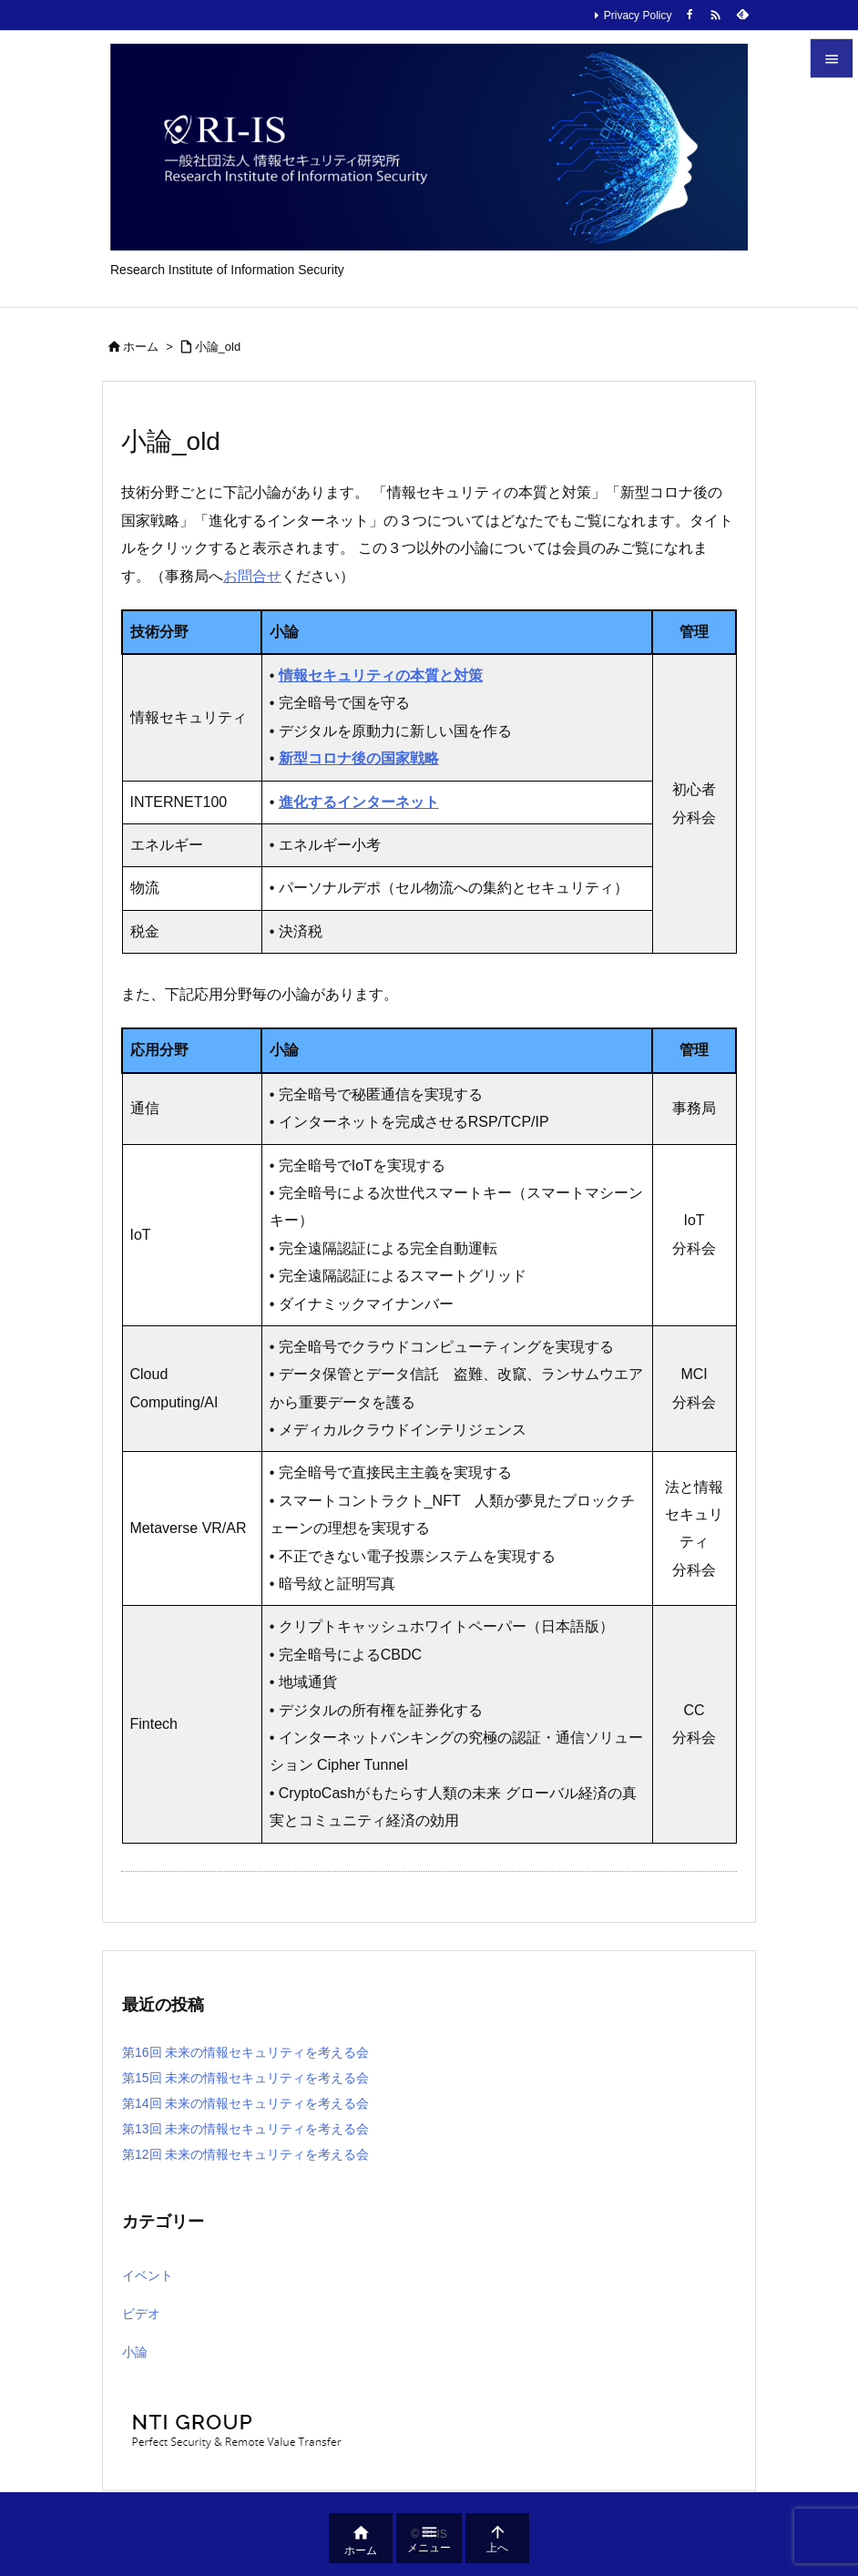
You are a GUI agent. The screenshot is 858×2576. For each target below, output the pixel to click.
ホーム (140, 346)
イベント (147, 2275)
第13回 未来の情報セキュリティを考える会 (245, 2128)
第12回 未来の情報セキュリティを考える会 (245, 2154)
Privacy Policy (638, 15)
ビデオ (141, 2313)
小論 (135, 2352)
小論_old (218, 346)
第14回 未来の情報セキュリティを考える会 (245, 2103)
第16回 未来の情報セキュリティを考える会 (245, 2052)
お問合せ (252, 576)
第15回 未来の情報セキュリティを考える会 (245, 2077)
